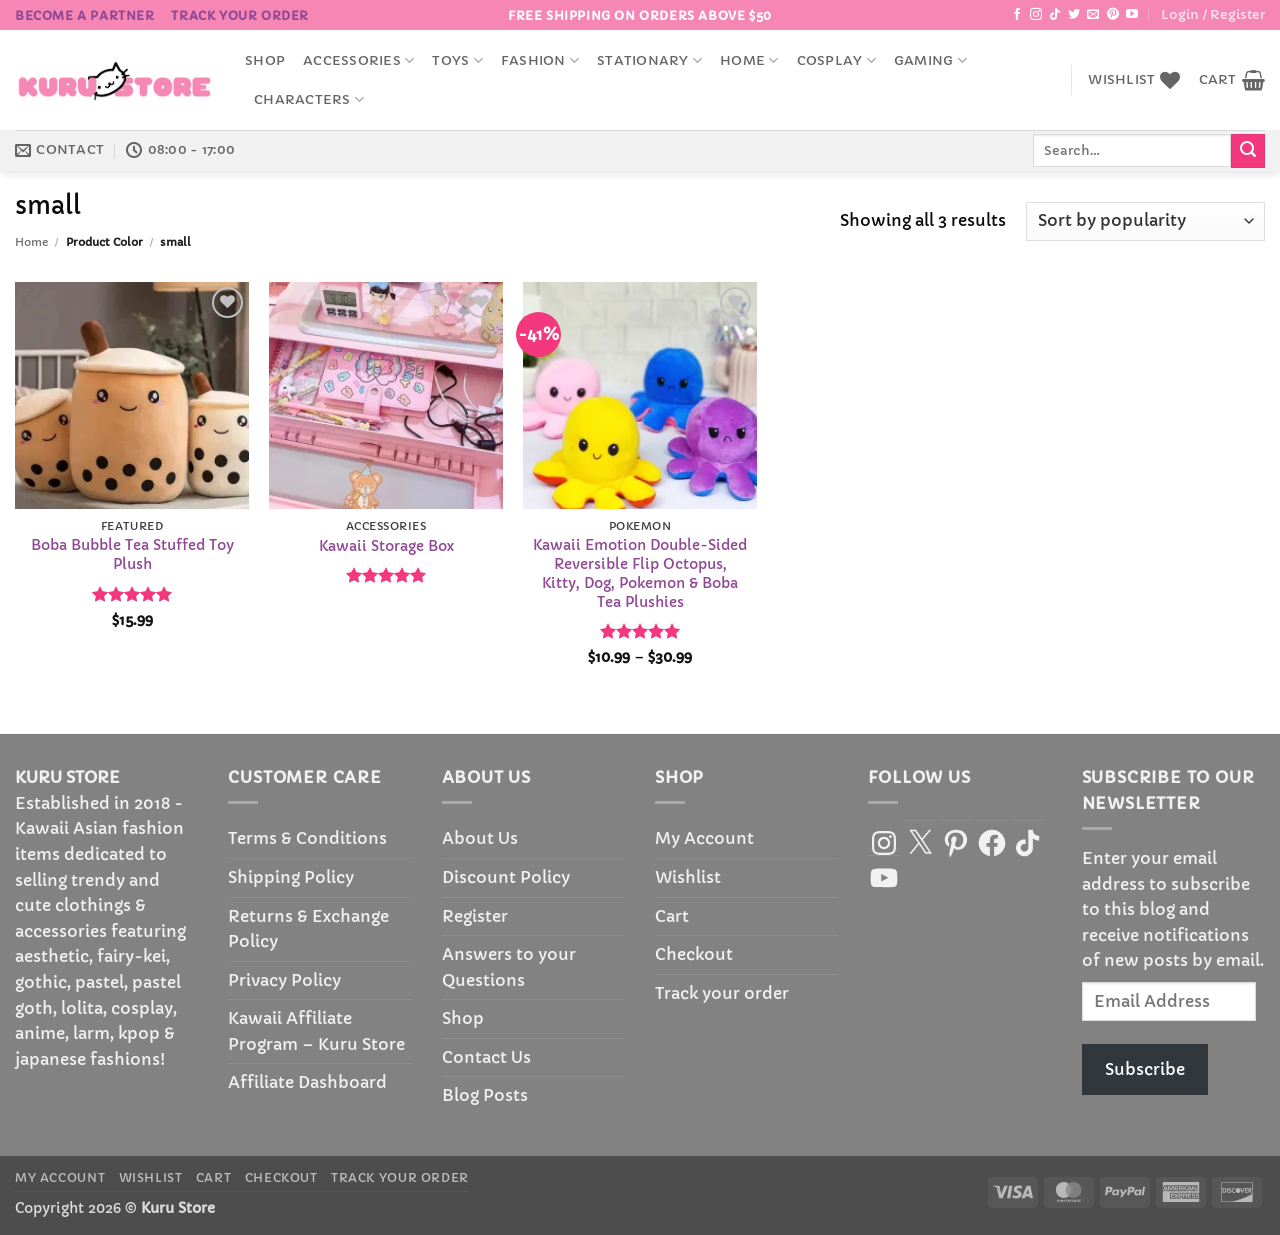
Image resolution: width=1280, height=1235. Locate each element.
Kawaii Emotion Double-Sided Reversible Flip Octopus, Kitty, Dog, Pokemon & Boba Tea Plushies (640, 573)
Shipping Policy (291, 877)
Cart (672, 916)
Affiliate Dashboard (307, 1082)
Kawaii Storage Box (386, 546)
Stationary (649, 60)
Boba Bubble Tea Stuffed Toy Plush (132, 554)
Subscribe (1145, 1069)
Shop (265, 61)
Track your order (240, 15)
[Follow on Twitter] (1074, 15)
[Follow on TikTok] (1055, 15)
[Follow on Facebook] (1017, 15)
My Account (704, 838)
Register (475, 916)
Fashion (540, 60)
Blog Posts (485, 1095)
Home (749, 60)
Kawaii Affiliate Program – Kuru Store (316, 1031)
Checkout (694, 954)
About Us (480, 838)
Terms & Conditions (307, 838)
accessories (358, 60)
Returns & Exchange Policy (308, 929)
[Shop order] (1145, 221)
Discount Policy (506, 877)
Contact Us (486, 1057)
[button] (1213, 15)
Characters (309, 99)
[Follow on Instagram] (1036, 15)
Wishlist (688, 877)
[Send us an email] (1093, 15)
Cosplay (836, 60)
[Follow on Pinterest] (1113, 15)
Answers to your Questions (509, 967)
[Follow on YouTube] (1132, 15)
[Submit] (1248, 151)
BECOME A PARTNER (85, 15)
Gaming (930, 60)
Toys (457, 60)
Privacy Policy (284, 980)
